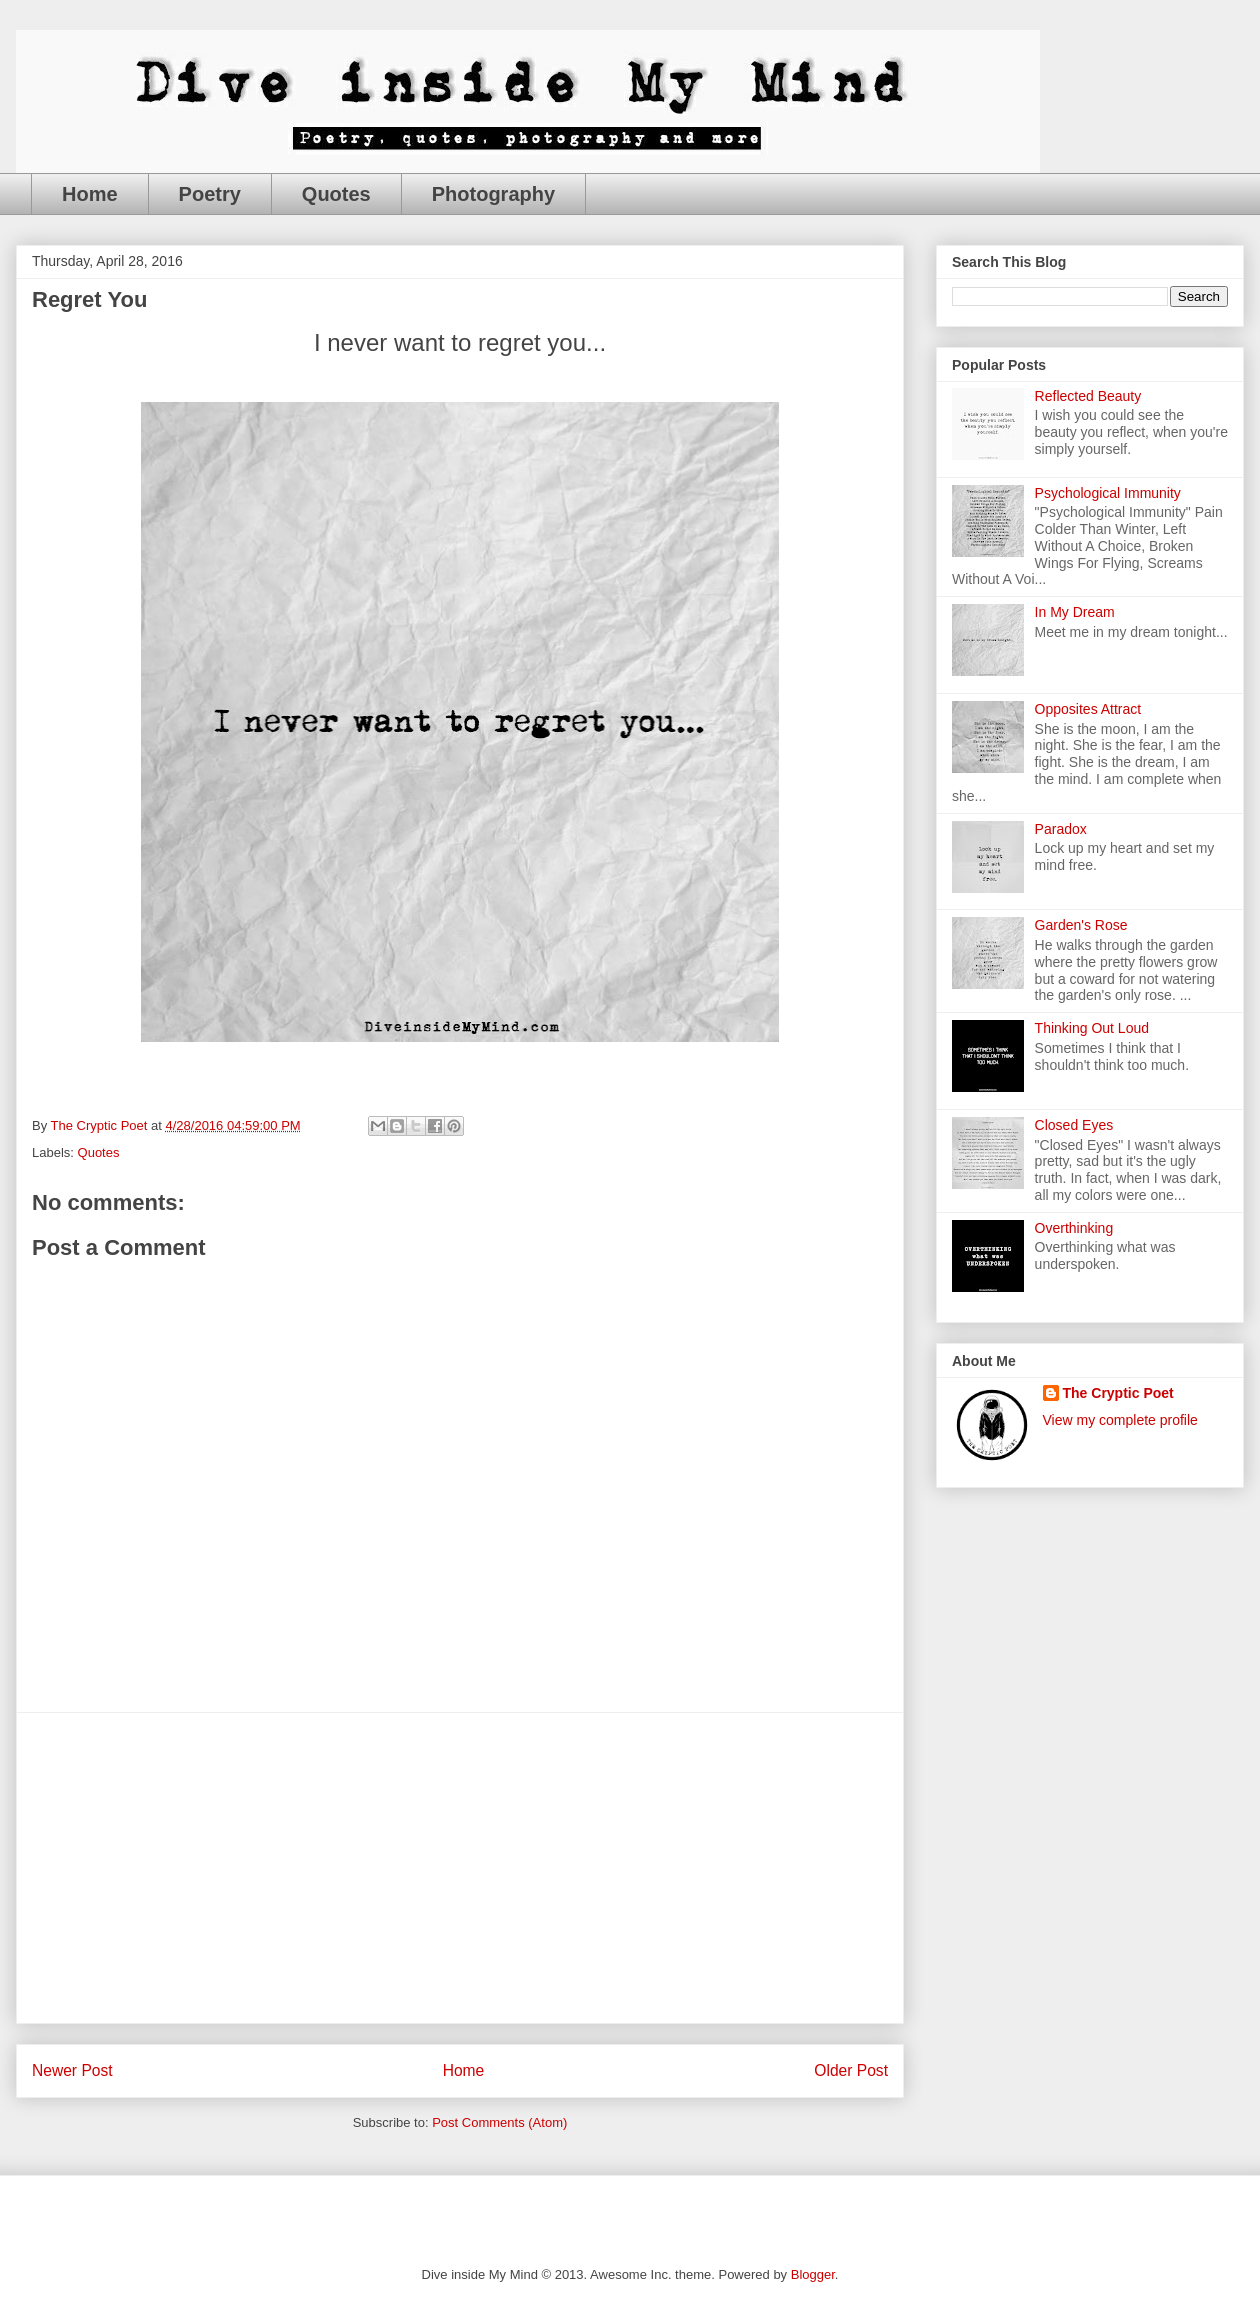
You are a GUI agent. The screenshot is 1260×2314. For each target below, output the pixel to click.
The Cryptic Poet (1118, 1393)
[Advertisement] (460, 1868)
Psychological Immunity (1108, 493)
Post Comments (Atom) (499, 2122)
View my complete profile (1120, 1420)
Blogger (813, 2274)
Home (90, 194)
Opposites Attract (1088, 709)
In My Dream (1075, 612)
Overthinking (1074, 1228)
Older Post (851, 2070)
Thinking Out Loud (1092, 1028)
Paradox (1061, 829)
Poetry (210, 194)
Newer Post (72, 2070)
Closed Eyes (1074, 1125)
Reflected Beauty (1088, 396)
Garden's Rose (1081, 925)
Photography (493, 194)
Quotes (336, 194)
